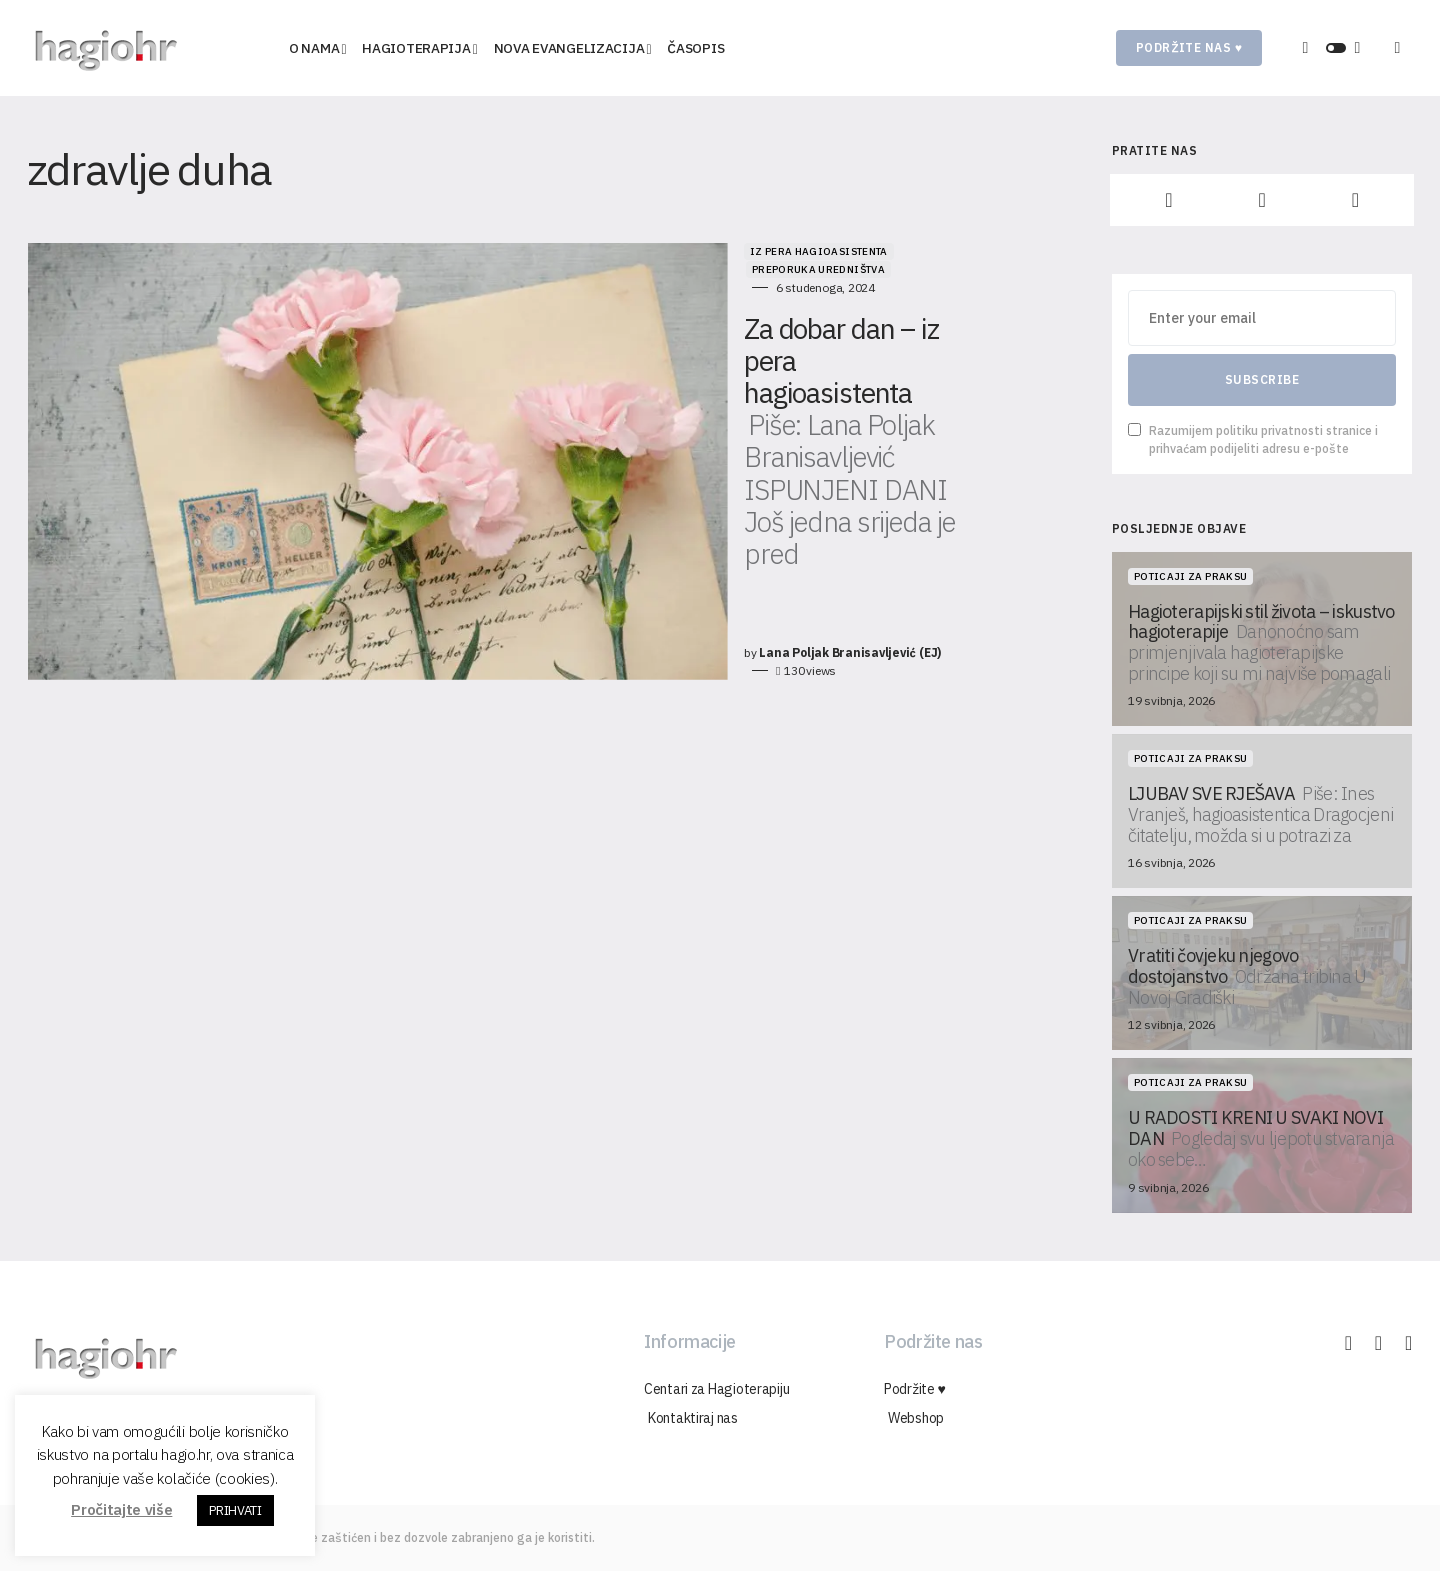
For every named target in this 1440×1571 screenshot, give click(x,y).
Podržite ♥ (915, 1389)
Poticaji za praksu (1190, 576)
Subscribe (1262, 379)
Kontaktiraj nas (689, 1418)
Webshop (912, 1418)
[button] (1336, 48)
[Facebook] (1168, 200)
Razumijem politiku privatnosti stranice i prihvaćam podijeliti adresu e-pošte (1253, 439)
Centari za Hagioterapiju (716, 1389)
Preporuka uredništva (756, 251)
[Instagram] (1261, 200)
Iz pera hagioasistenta (605, 251)
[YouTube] (1355, 200)
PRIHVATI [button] (235, 1510)
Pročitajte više (121, 1509)
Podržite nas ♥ (1189, 47)
